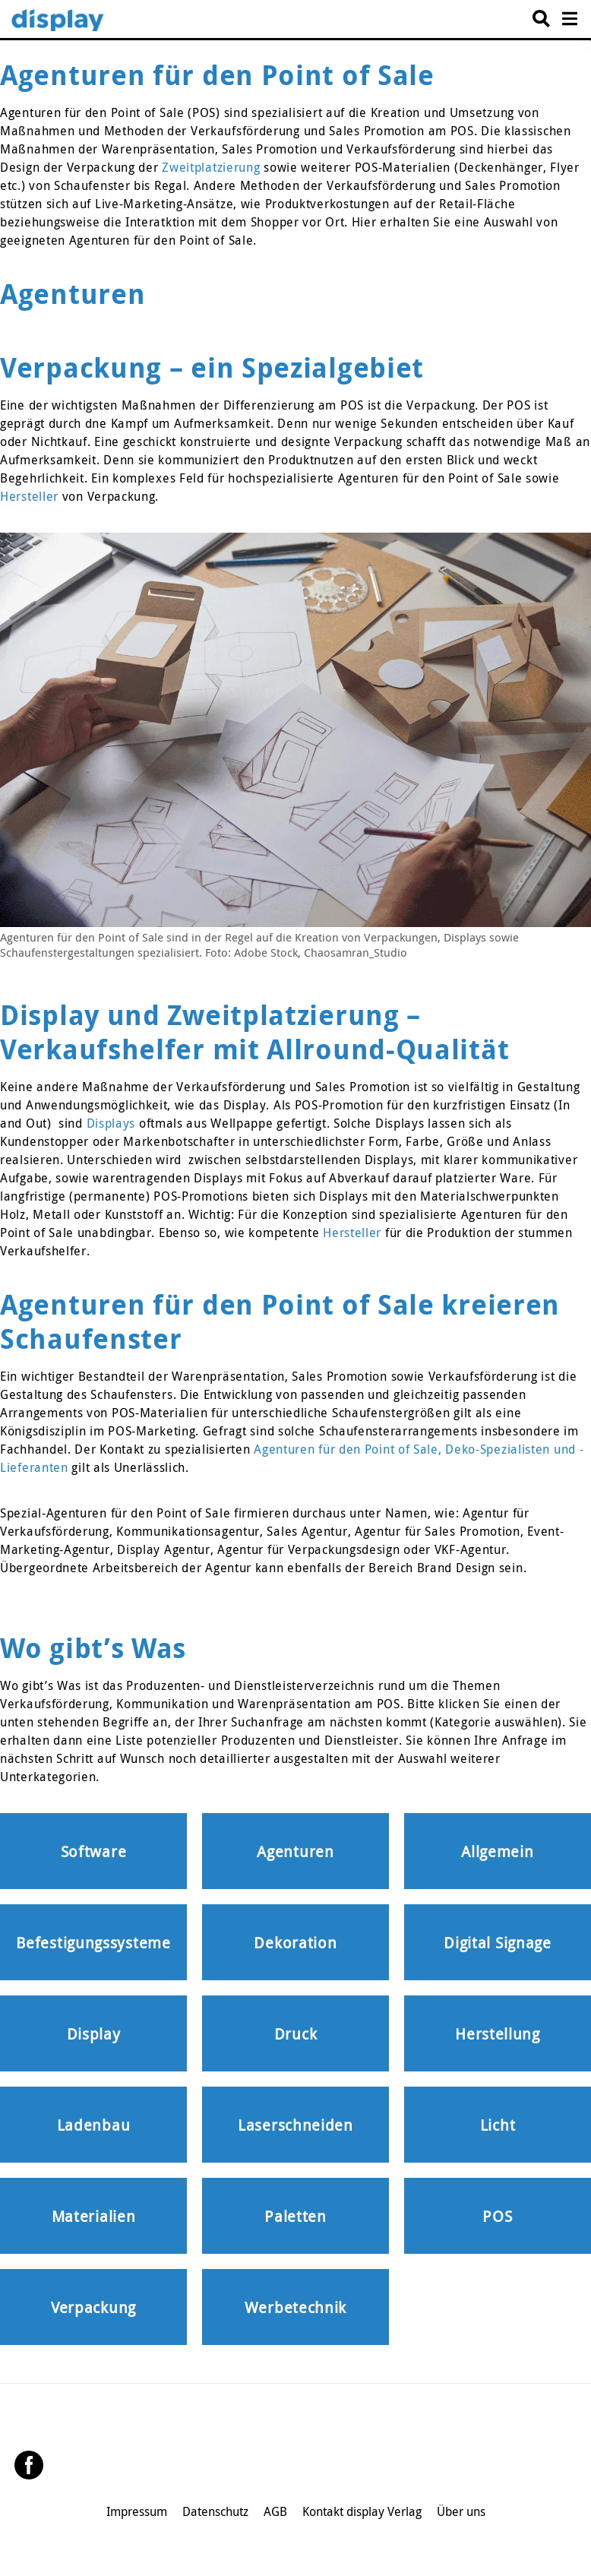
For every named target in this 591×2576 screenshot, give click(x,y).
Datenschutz (215, 2511)
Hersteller (29, 496)
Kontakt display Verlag (362, 2511)
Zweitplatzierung (211, 167)
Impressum (136, 2511)
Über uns (461, 2511)
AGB (275, 2511)
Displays (111, 1123)
